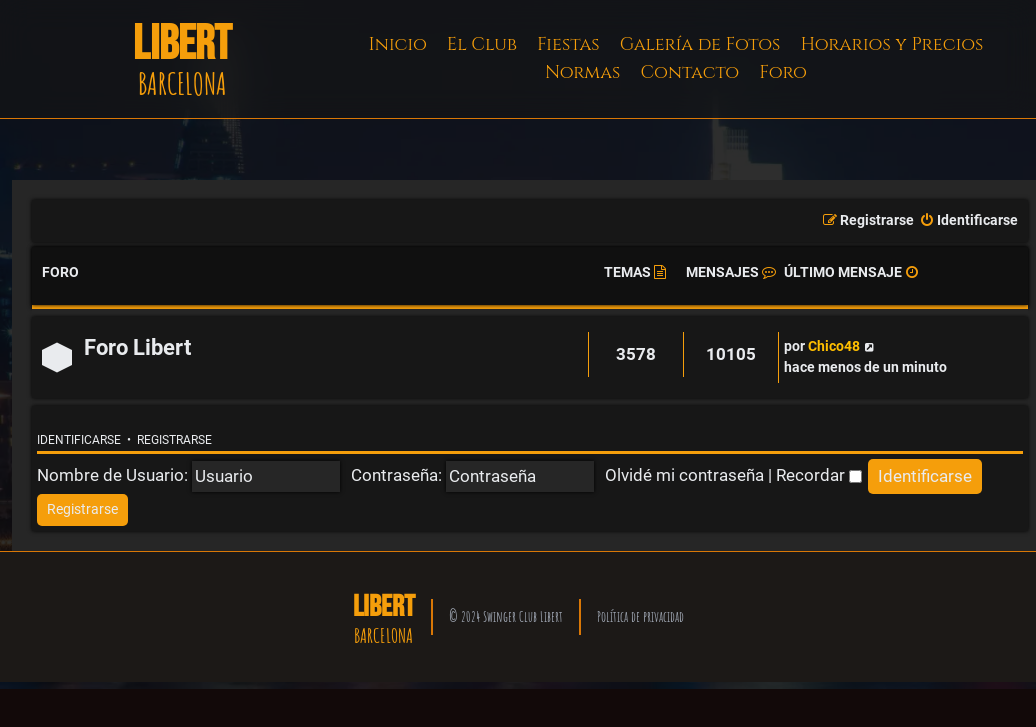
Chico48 (834, 346)
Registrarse (174, 440)
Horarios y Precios (891, 44)
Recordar (819, 475)
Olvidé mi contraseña (684, 475)
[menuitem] (968, 221)
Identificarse (79, 440)
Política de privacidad (640, 616)
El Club (482, 44)
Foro (783, 72)
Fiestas (568, 44)
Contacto (689, 72)
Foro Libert (137, 347)
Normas (582, 72)
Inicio (398, 44)
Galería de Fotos (700, 44)
